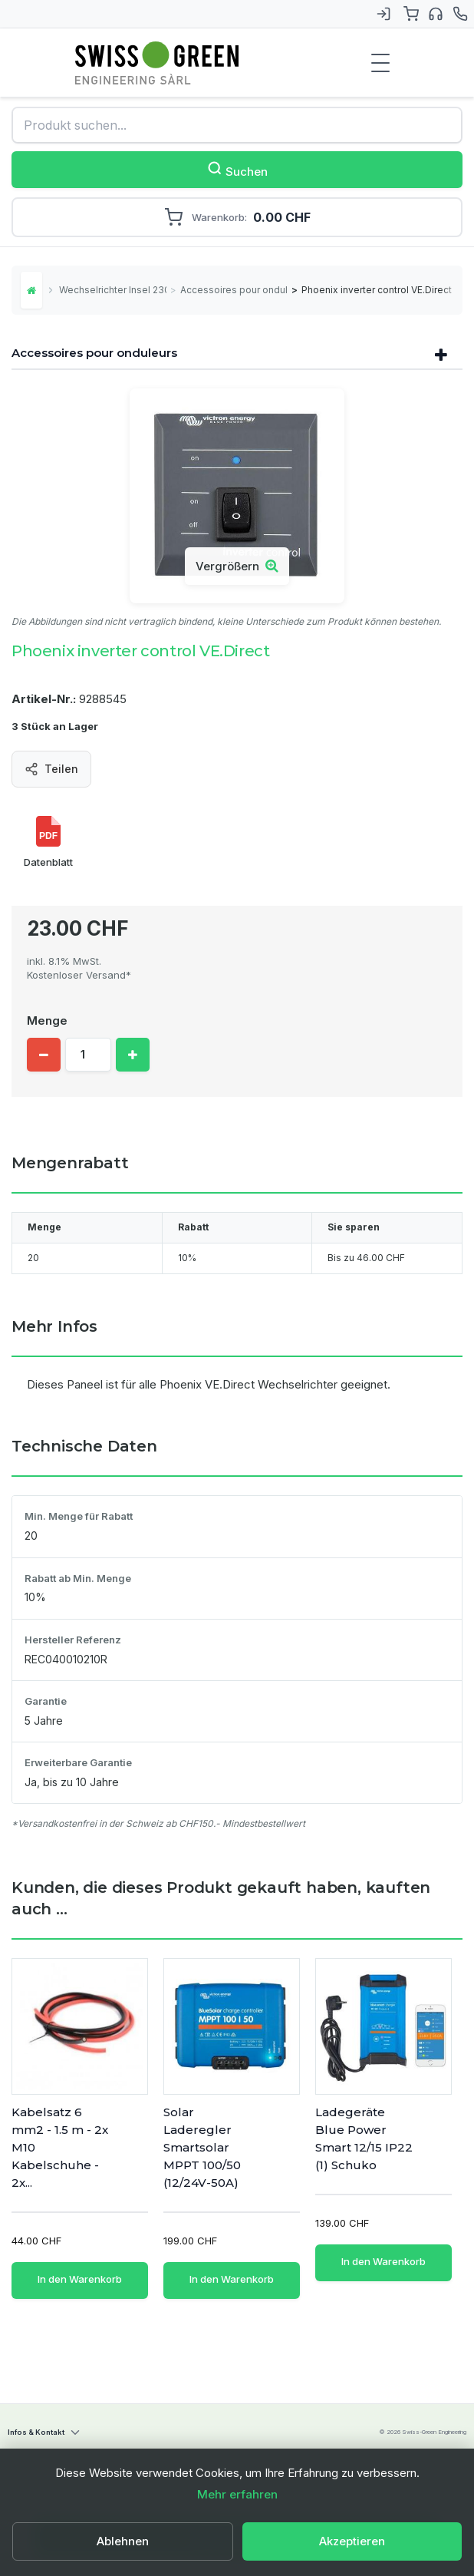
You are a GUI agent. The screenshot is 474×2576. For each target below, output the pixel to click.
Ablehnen (123, 2541)
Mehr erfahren (237, 2494)
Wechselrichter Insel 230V (112, 290)
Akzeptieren (352, 2541)
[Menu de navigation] (380, 63)
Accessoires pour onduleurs (234, 290)
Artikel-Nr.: (44, 699)
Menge (47, 1020)
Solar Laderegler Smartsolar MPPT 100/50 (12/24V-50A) (202, 2147)
